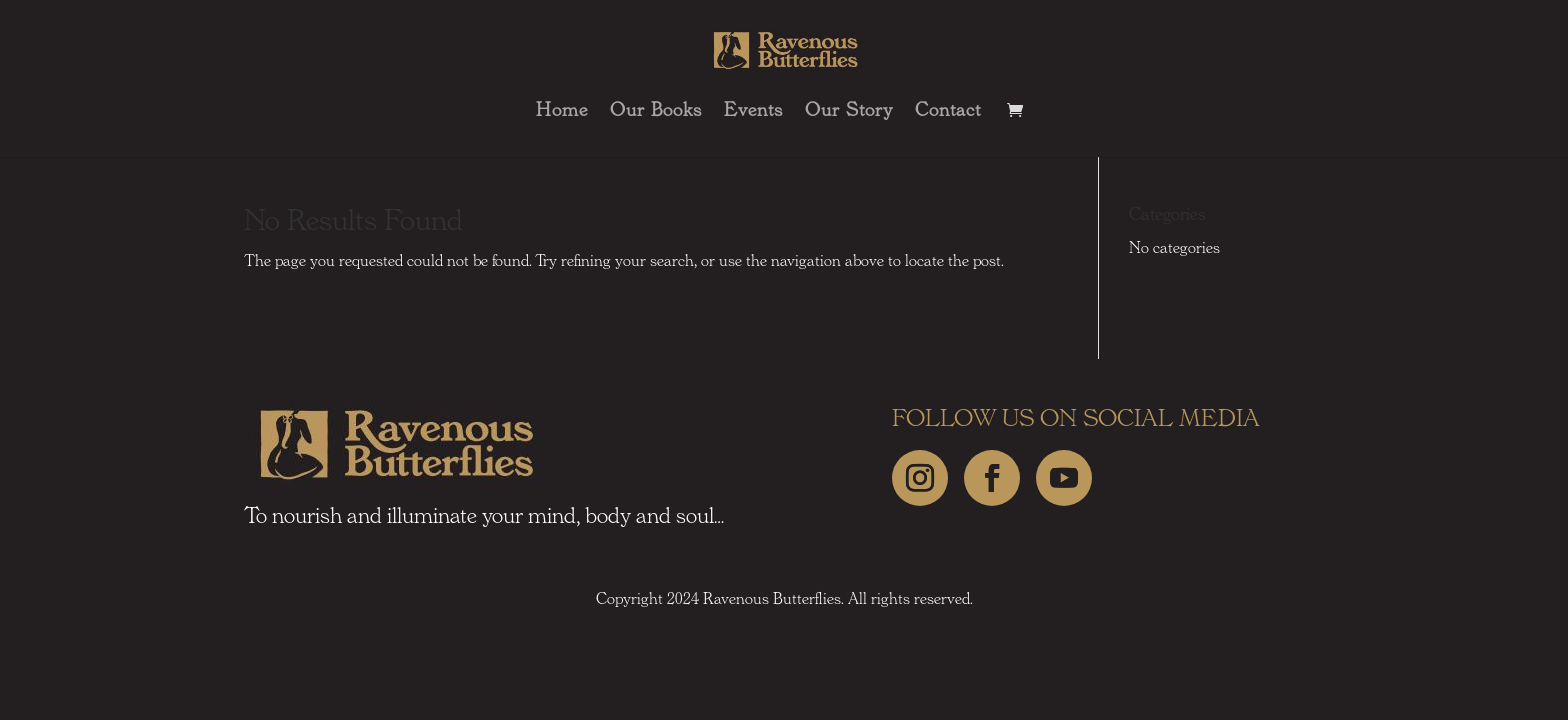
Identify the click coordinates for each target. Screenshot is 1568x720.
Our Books (656, 112)
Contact (948, 112)
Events (753, 112)
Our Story (849, 112)
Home (562, 112)
